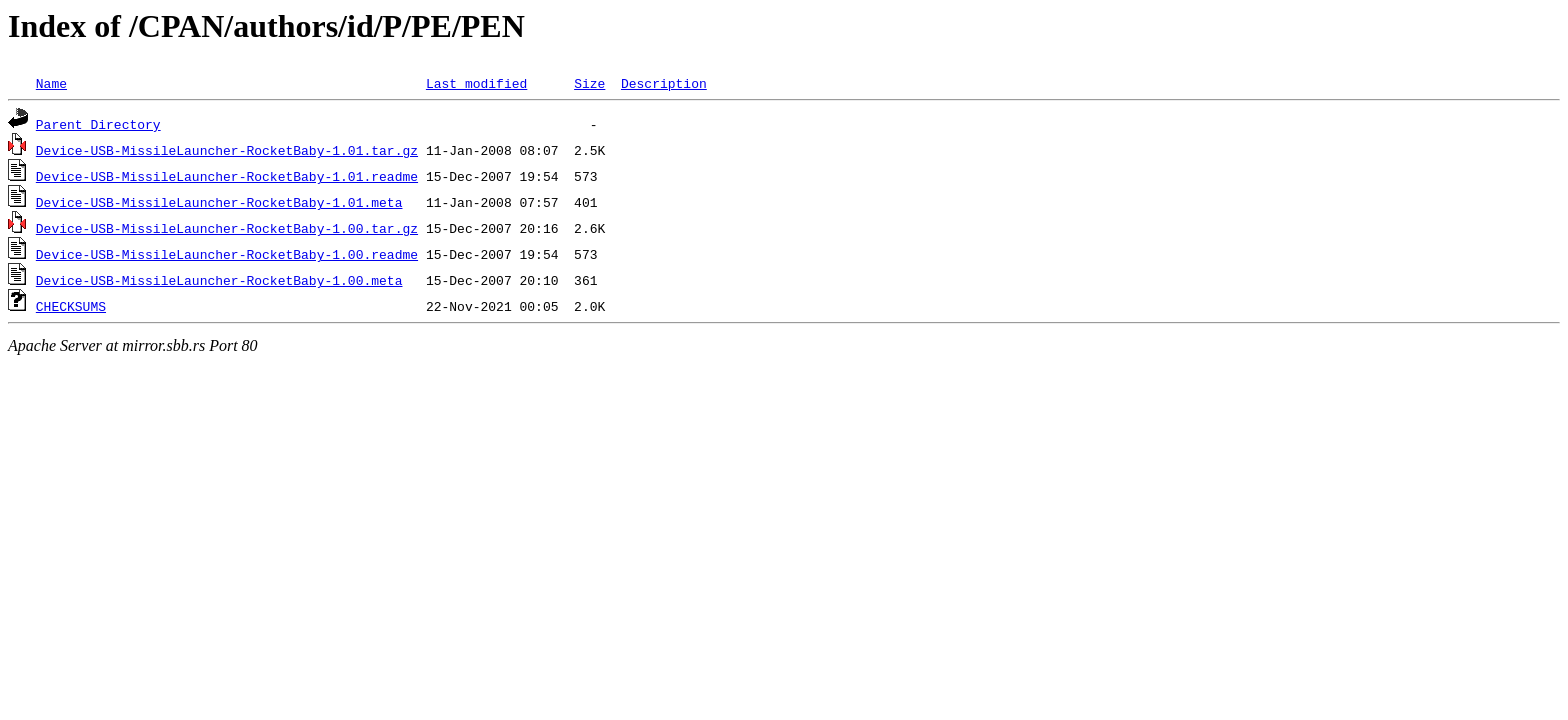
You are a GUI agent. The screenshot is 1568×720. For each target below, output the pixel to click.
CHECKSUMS (71, 306)
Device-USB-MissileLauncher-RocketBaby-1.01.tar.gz (227, 150)
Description (664, 83)
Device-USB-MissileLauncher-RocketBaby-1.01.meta (219, 202)
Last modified (476, 83)
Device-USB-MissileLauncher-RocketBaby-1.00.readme (227, 254)
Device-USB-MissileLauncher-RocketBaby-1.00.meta (219, 280)
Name (51, 83)
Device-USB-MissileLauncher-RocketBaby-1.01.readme (227, 176)
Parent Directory (98, 124)
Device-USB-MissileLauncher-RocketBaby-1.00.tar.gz (227, 228)
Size (589, 83)
